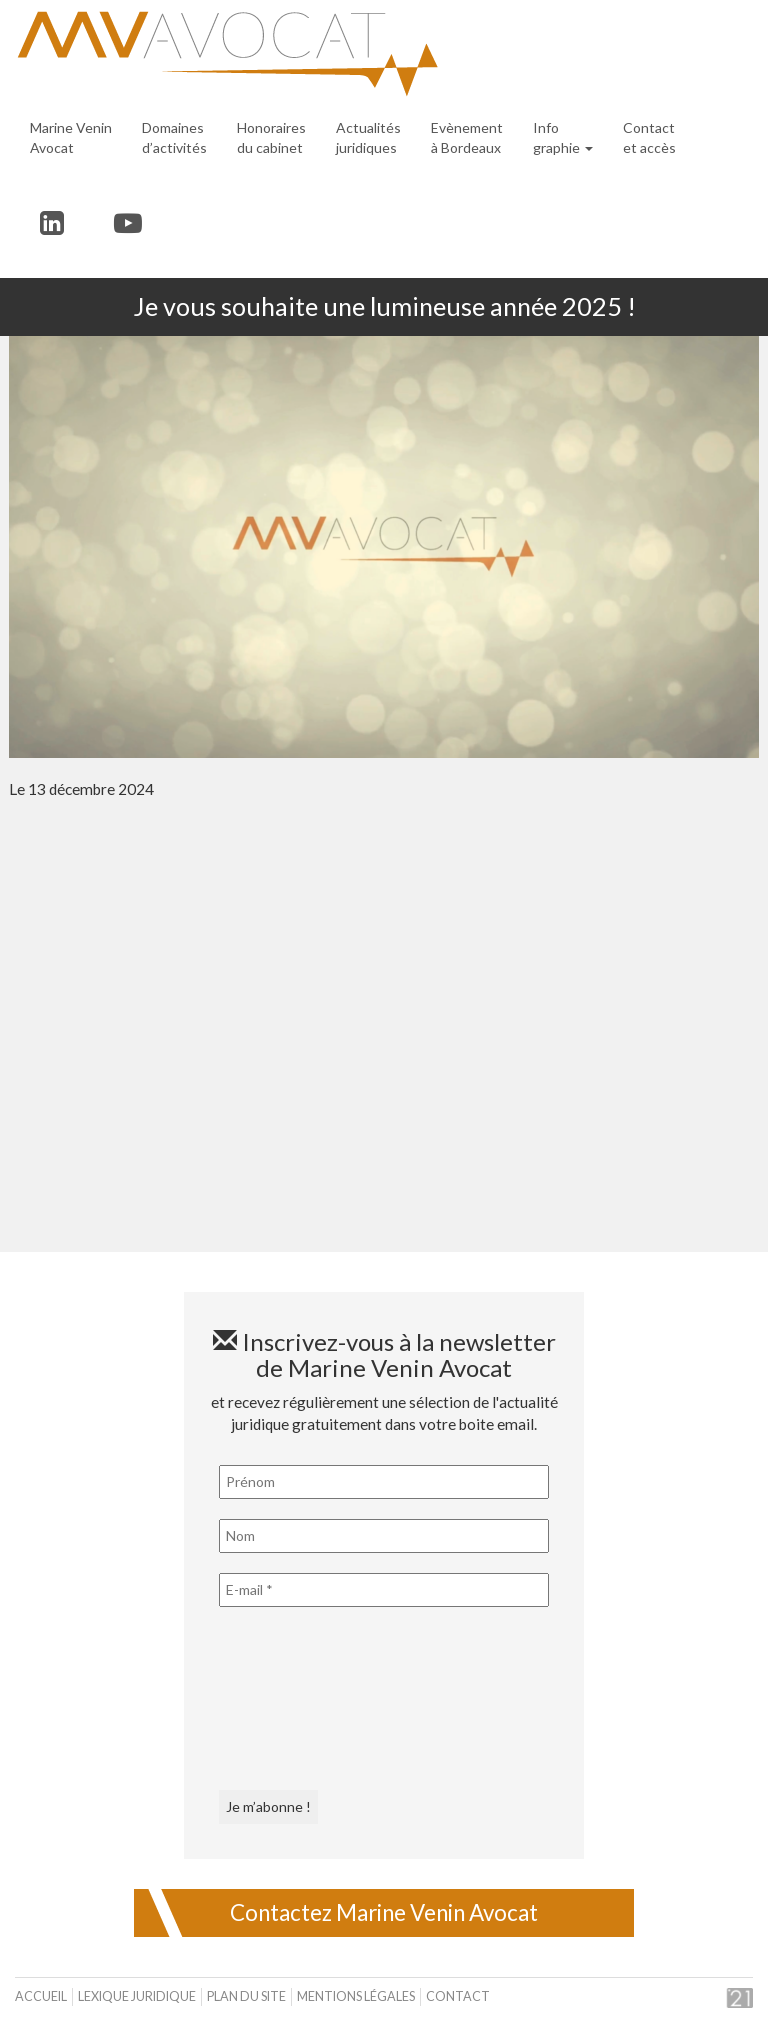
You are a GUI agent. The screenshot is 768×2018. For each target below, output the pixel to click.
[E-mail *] (384, 1590)
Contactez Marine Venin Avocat (384, 1912)
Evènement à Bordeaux (467, 137)
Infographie (563, 137)
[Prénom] (384, 1482)
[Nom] (384, 1536)
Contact (458, 1996)
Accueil (41, 1996)
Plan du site (246, 1996)
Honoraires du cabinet (271, 137)
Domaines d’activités (174, 137)
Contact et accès (649, 137)
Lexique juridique (137, 1996)
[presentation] (301, 1699)
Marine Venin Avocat (71, 137)
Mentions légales (356, 1996)
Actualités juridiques (368, 137)
